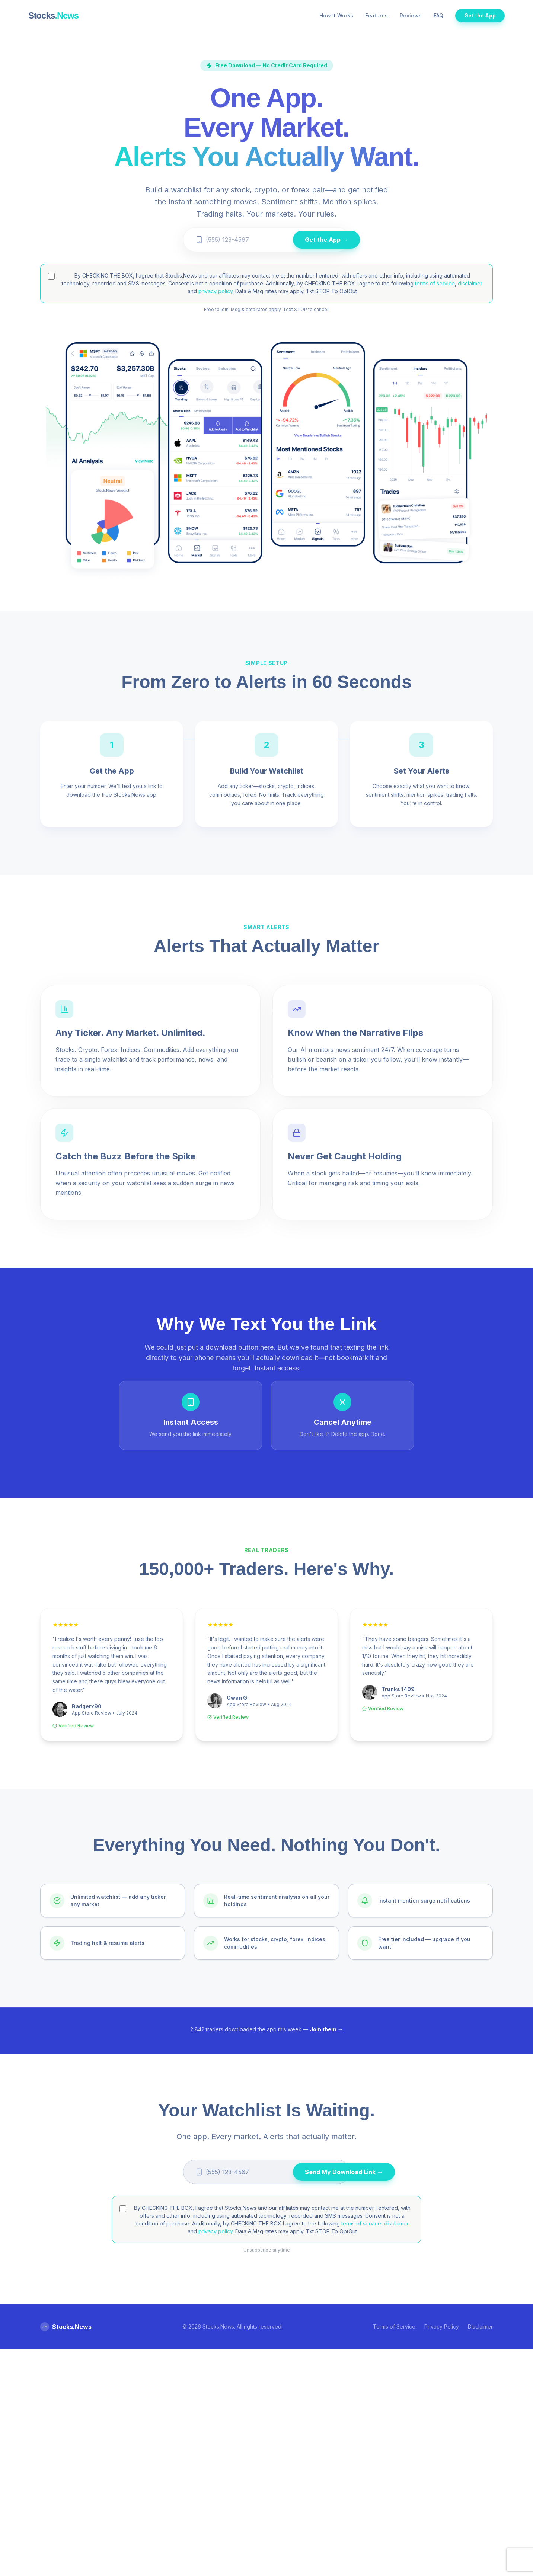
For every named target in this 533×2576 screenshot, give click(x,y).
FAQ (438, 15)
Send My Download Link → (344, 2172)
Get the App (480, 15)
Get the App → (326, 239)
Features (376, 15)
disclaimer (470, 283)
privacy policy (215, 291)
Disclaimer (480, 2326)
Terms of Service (394, 2326)
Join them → (326, 2029)
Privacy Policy (441, 2326)
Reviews (411, 15)
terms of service (435, 283)
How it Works (336, 15)
